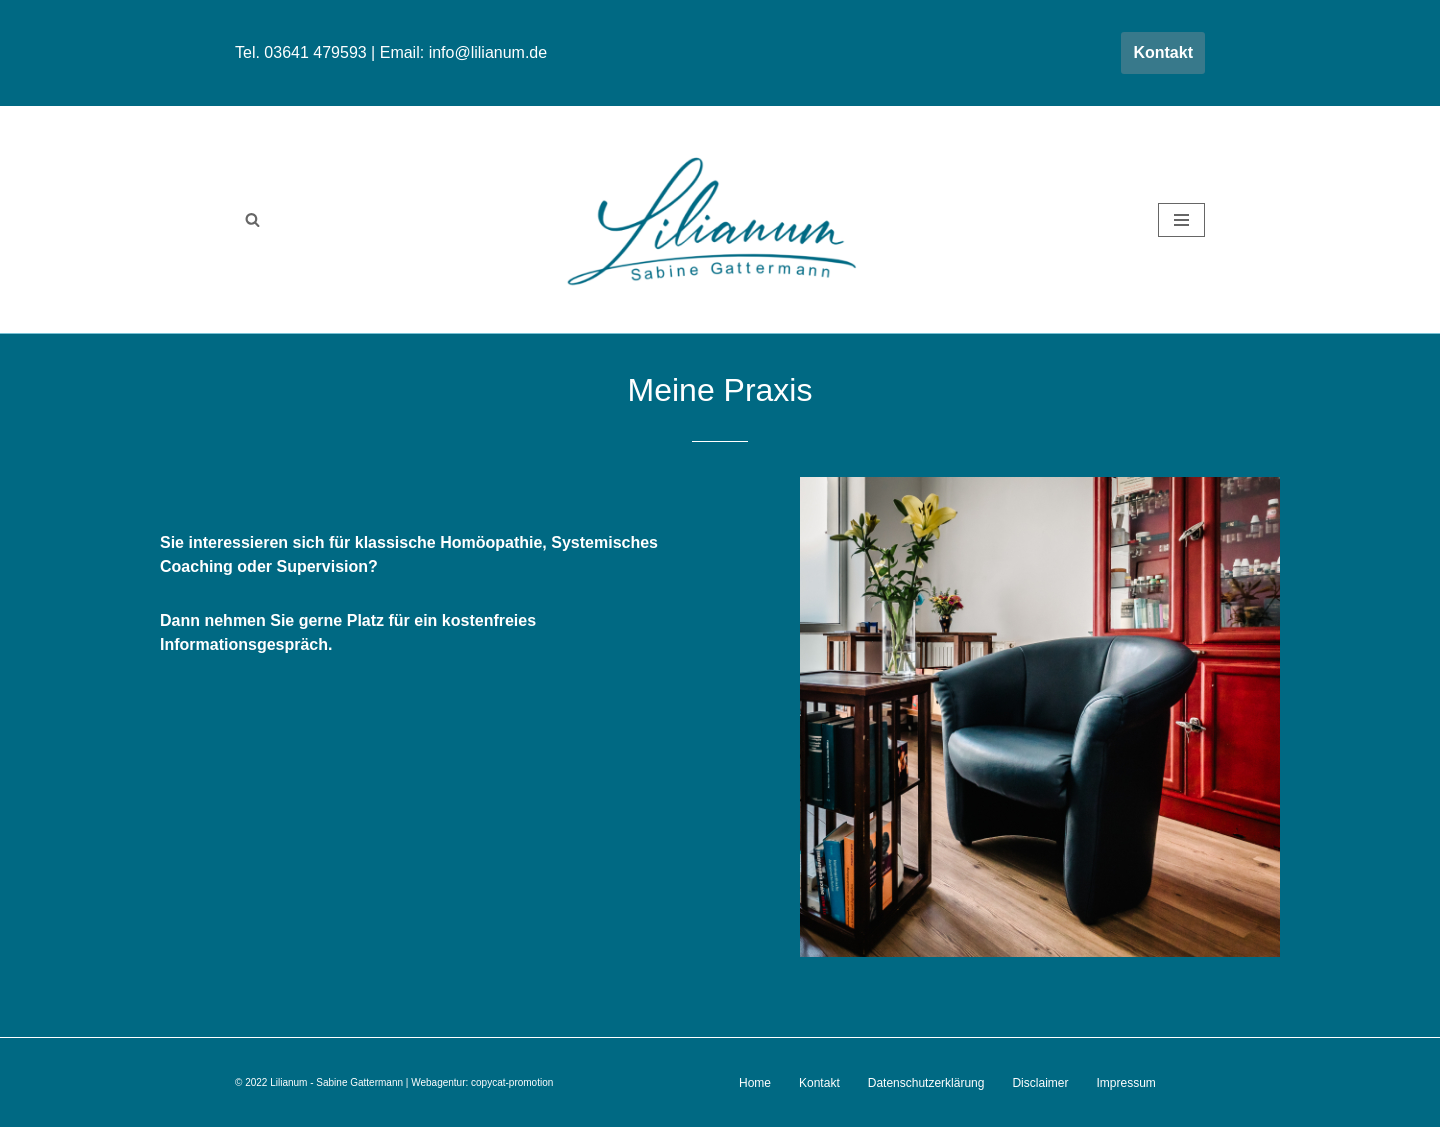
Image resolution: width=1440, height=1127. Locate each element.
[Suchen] (252, 219)
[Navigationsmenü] (1181, 220)
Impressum (1125, 1083)
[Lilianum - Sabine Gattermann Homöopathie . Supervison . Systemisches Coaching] (720, 220)
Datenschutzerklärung (926, 1083)
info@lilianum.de (488, 52)
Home (755, 1083)
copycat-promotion (512, 1082)
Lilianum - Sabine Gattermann (336, 1082)
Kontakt (1163, 52)
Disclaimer (1040, 1083)
